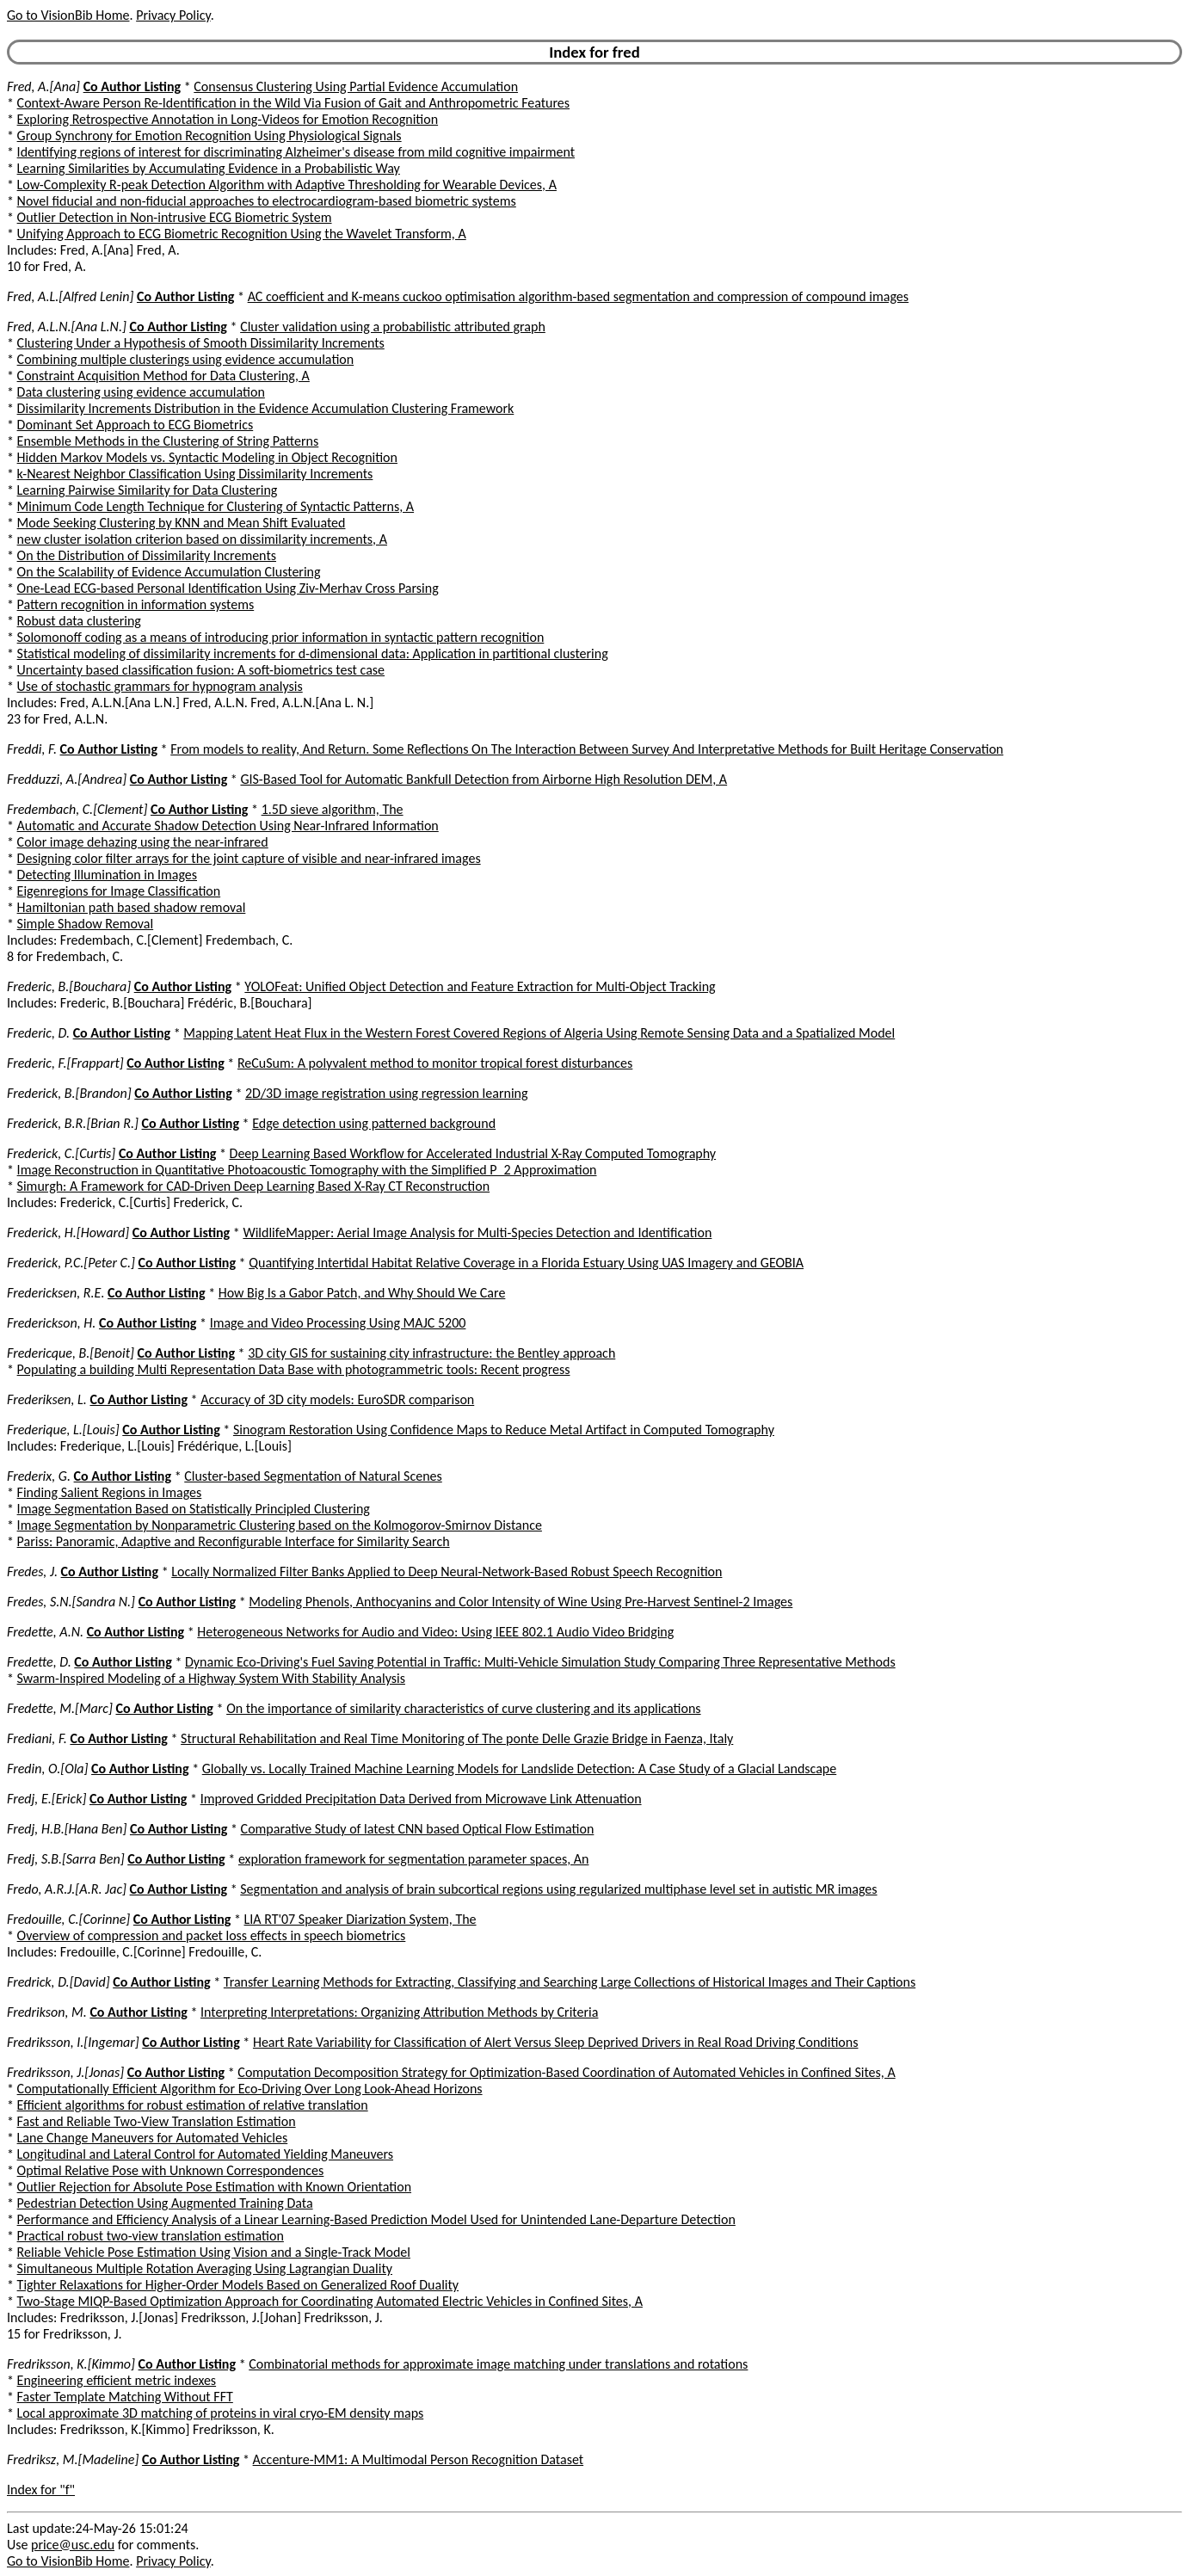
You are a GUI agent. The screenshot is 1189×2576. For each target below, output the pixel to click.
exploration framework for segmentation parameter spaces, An (413, 1859)
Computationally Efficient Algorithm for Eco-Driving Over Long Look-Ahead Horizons (250, 2088)
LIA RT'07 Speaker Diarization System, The (360, 1919)
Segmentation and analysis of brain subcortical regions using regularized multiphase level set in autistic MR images (558, 1889)
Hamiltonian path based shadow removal (131, 907)
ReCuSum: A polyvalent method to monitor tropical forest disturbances (434, 1063)
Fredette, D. (39, 1662)
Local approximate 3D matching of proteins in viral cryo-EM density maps (220, 2413)
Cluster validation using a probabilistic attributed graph (392, 326)
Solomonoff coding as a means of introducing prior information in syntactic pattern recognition (281, 637)
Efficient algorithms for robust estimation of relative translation (192, 2105)
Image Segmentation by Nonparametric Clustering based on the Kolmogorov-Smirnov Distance (279, 1525)
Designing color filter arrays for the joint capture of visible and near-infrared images (249, 858)
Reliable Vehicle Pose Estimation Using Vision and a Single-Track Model (213, 2252)
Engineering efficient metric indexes (117, 2380)
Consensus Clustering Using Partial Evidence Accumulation (356, 86)
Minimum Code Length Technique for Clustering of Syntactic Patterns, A (216, 506)
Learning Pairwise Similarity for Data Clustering (147, 490)
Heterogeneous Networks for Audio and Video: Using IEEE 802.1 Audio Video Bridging (435, 1632)
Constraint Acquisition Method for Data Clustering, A (163, 375)
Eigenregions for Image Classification (119, 891)
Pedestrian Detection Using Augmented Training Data (165, 2203)
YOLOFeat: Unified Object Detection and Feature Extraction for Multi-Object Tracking (479, 986)
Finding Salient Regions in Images (109, 1492)
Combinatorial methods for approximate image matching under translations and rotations (498, 2364)
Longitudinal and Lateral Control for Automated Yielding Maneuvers (205, 2154)
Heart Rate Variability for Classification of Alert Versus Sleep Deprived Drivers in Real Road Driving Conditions (556, 2042)
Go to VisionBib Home (68, 15)
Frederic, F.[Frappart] (65, 1063)
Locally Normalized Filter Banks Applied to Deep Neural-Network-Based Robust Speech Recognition (446, 1571)
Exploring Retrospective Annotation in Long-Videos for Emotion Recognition (228, 119)
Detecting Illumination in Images (107, 874)
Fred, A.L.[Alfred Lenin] (70, 296)
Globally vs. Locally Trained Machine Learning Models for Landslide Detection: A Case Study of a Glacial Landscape (519, 1768)
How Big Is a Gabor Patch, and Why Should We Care (362, 1293)
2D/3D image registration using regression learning (386, 1093)
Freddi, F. (32, 749)
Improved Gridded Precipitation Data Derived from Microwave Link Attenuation (421, 1798)
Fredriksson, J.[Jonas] (65, 2072)
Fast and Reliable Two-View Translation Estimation (156, 2121)
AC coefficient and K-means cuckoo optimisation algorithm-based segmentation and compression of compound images (578, 296)
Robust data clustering (79, 621)
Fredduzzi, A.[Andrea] (66, 779)
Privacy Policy (173, 15)
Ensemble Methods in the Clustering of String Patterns (168, 441)
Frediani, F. (37, 1738)
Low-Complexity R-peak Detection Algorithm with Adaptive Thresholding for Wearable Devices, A (287, 184)
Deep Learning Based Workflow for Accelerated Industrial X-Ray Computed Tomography (473, 1153)
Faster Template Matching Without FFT (125, 2396)
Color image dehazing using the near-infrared (142, 842)
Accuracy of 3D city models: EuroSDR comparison (337, 1399)
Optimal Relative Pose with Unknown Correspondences (170, 2170)
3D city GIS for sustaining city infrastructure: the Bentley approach (431, 1353)
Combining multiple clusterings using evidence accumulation (185, 359)
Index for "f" (41, 2489)
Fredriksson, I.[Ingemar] (73, 2042)
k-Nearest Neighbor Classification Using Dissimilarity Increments (195, 473)
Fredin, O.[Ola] (47, 1768)
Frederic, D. (38, 1033)
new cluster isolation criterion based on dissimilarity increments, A (202, 539)
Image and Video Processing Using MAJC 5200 (338, 1323)
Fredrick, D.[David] (58, 1982)
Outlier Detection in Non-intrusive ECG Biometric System (174, 217)
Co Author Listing (132, 86)
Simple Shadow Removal (85, 923)
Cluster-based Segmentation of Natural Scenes (313, 1476)
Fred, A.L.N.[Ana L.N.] (66, 326)
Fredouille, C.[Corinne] (68, 1919)
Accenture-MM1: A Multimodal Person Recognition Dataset (418, 2459)
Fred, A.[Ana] (43, 86)
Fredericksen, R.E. (55, 1293)
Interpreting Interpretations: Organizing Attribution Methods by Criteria (399, 2012)
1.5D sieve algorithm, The (333, 809)
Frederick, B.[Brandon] (69, 1093)
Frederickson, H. (51, 1323)
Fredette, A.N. (45, 1632)
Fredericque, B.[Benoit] (70, 1353)
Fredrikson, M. (47, 2012)
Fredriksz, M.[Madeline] (73, 2459)
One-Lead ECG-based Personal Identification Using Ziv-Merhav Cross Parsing (228, 588)
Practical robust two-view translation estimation (150, 2236)
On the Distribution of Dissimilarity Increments (146, 555)
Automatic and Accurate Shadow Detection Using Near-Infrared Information (228, 825)
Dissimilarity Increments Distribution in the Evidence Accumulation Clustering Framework (265, 408)
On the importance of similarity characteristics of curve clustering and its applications (463, 1708)
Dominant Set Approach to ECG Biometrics (135, 424)
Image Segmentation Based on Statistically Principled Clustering (193, 1509)
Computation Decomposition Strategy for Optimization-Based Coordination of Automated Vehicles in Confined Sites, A (566, 2072)
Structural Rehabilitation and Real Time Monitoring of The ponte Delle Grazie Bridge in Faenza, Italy (457, 1738)
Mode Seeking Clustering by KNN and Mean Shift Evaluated (181, 523)
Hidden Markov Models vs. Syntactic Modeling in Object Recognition (207, 457)
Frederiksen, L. (47, 1399)
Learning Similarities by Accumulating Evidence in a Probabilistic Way (208, 168)
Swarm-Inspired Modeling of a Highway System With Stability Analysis (211, 1678)
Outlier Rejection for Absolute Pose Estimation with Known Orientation (214, 2187)
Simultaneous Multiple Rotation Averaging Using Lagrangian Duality (204, 2268)
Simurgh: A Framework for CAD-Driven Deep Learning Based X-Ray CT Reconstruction (253, 1186)
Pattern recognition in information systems (136, 604)
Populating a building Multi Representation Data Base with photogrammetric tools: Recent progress (293, 1369)
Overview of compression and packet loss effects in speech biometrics (211, 1935)
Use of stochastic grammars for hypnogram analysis (160, 686)
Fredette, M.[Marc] (60, 1708)
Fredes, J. (32, 1571)
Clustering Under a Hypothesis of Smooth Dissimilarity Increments (201, 343)
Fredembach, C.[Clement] (77, 809)
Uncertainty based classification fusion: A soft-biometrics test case (201, 670)
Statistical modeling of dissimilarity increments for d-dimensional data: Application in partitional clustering (312, 653)
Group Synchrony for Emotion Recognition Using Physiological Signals (209, 135)
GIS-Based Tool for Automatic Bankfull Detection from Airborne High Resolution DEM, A (483, 779)
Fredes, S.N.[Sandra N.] (71, 1601)
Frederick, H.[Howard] (68, 1232)
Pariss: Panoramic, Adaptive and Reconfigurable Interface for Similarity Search (233, 1541)
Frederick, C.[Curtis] (61, 1153)
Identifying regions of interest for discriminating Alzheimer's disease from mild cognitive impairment (296, 152)
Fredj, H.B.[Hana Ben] (66, 1829)
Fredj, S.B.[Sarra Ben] (66, 1859)
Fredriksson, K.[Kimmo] (71, 2364)
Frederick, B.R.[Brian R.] (73, 1123)
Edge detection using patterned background (374, 1123)
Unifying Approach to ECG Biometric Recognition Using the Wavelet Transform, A (241, 233)
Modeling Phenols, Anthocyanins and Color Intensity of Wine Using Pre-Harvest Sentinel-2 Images (520, 1601)
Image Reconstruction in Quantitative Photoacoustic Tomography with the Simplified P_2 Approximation (307, 1170)
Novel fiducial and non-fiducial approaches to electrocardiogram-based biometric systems (266, 201)
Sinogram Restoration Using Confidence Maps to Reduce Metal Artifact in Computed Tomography (503, 1429)
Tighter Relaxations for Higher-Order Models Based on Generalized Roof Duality (238, 2285)
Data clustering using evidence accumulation (141, 392)
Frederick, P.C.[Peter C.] (71, 1262)
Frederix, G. (39, 1476)
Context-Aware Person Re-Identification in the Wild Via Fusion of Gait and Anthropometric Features (293, 103)
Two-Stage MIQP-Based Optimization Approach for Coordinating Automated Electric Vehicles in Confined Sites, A (330, 2301)
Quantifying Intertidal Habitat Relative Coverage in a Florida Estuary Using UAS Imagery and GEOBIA (526, 1262)
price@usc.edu (72, 2544)
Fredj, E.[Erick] (46, 1798)
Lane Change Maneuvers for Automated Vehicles (152, 2137)
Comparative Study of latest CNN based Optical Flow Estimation (417, 1829)
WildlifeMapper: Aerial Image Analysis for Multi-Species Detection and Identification (477, 1232)
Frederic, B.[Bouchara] (69, 986)
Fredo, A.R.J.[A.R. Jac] (66, 1889)
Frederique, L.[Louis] (63, 1429)
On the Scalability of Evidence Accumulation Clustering (169, 572)
